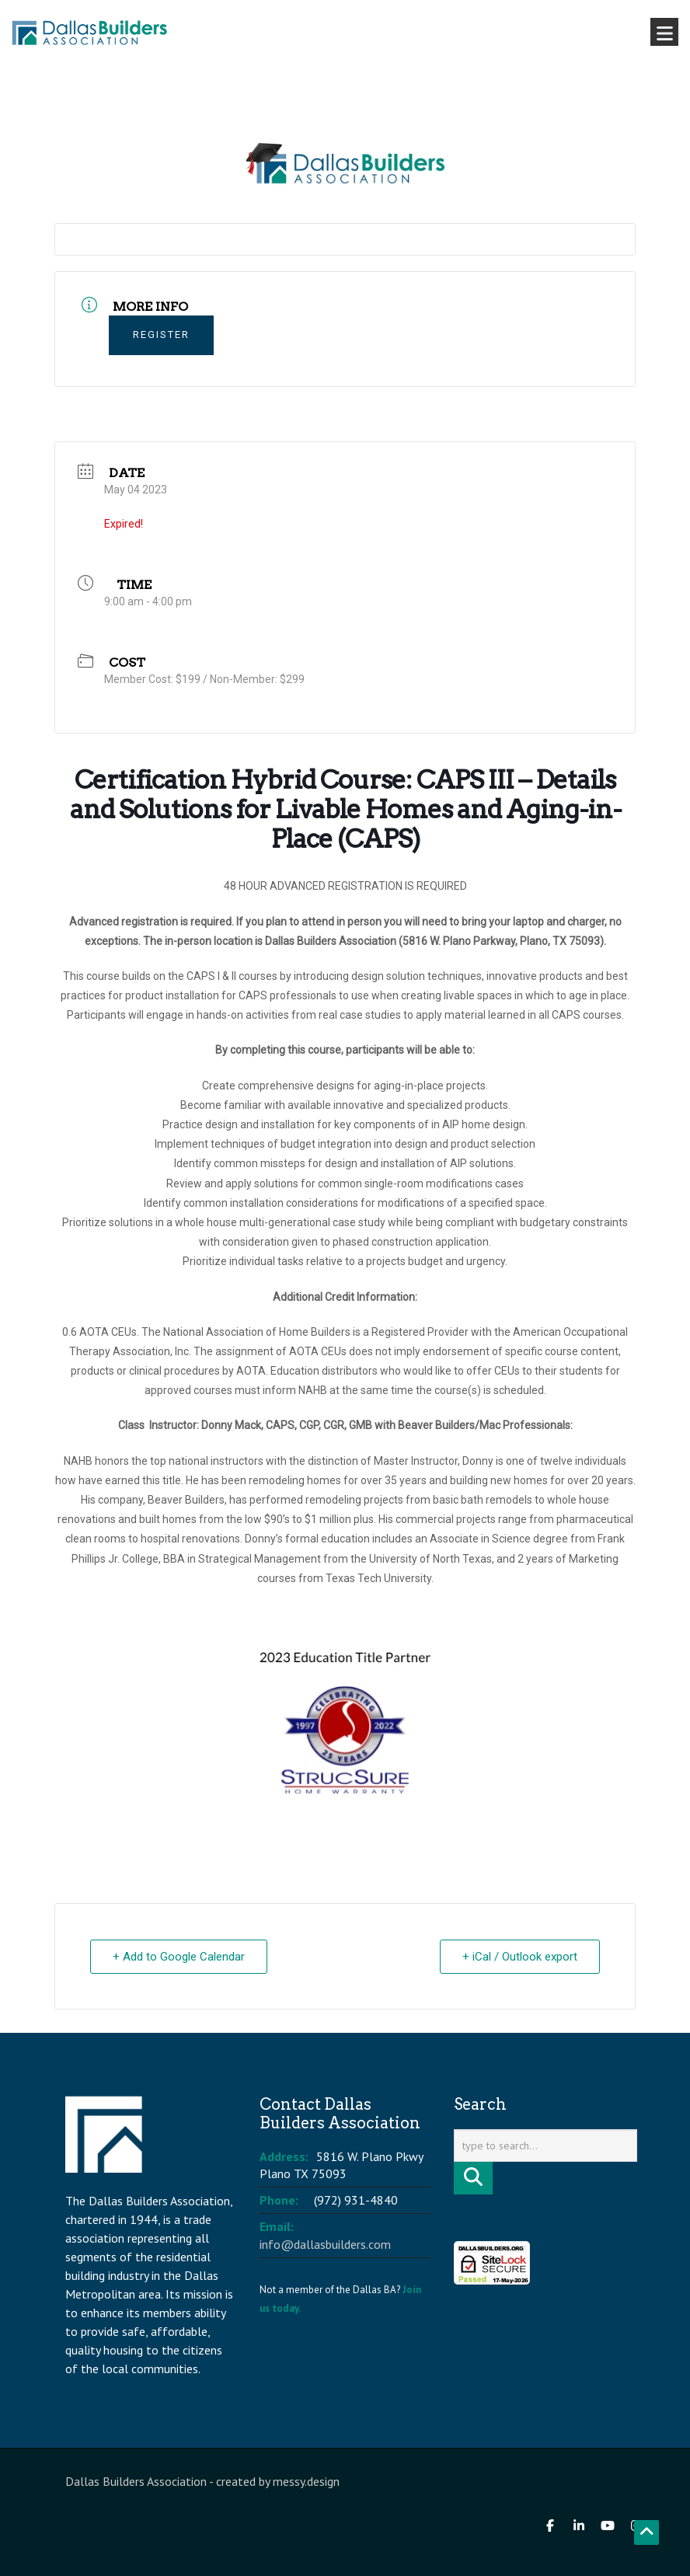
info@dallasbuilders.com (325, 2244)
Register (161, 334)
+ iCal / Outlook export (519, 1957)
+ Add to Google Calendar (179, 1957)
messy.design (306, 2481)
